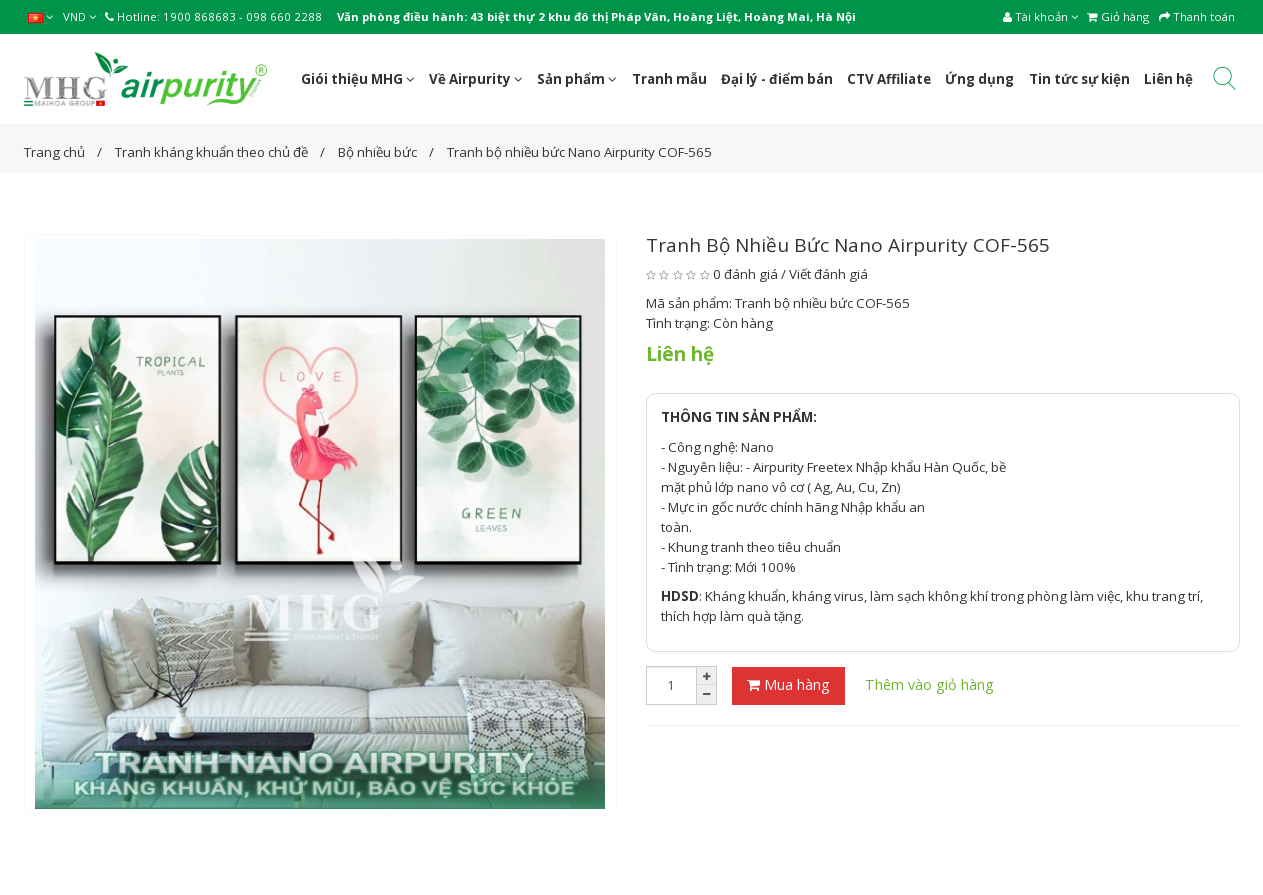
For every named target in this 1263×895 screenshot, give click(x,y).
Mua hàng (788, 684)
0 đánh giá (745, 274)
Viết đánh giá (828, 274)
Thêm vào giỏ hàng (929, 684)
